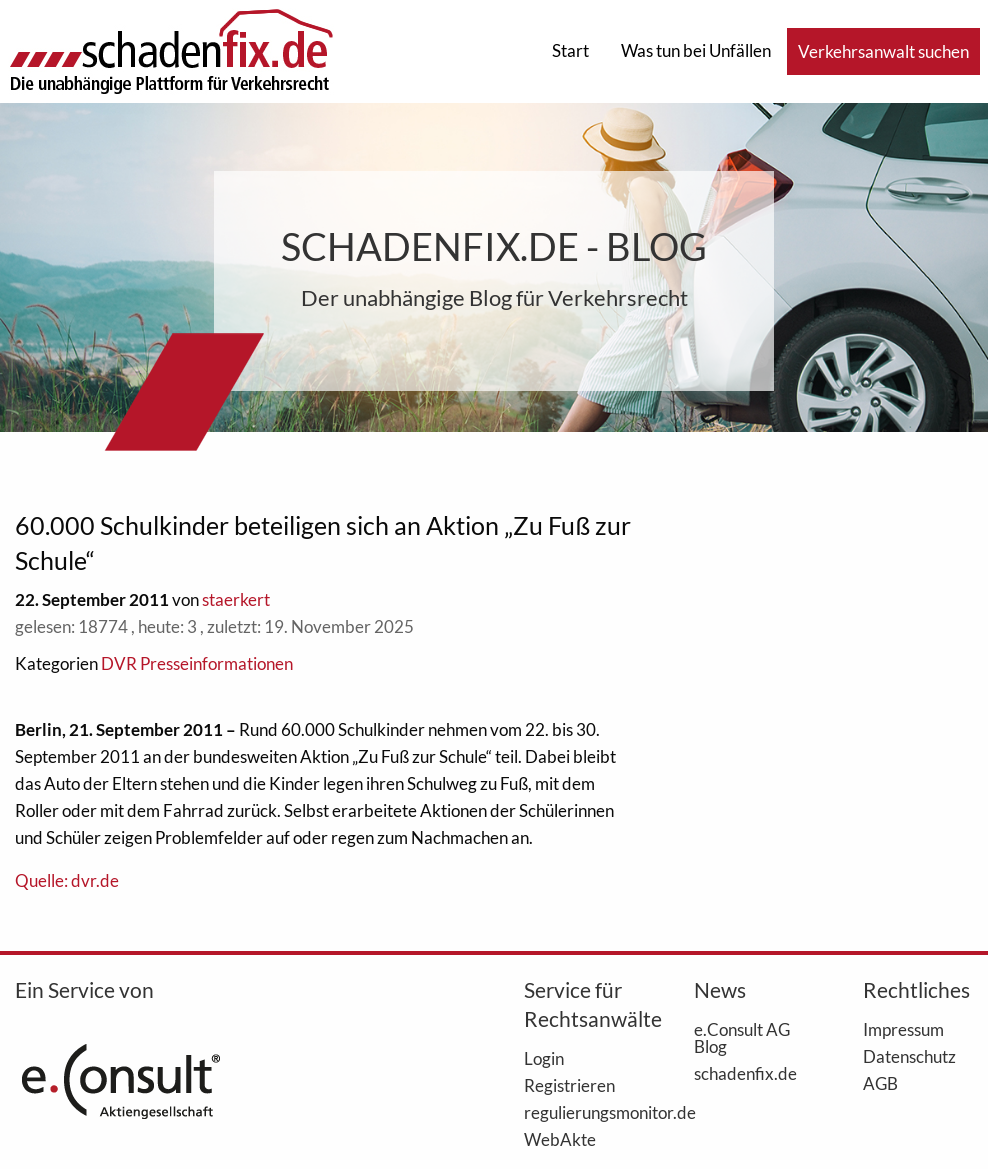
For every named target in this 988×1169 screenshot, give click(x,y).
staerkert (236, 599)
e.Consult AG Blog (742, 1037)
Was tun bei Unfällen (696, 50)
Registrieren (569, 1085)
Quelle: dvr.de (67, 880)
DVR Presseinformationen (197, 663)
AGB (880, 1083)
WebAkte (560, 1139)
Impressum (903, 1029)
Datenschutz (909, 1056)
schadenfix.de (745, 1073)
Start (570, 50)
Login (544, 1058)
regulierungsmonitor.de (579, 1112)
